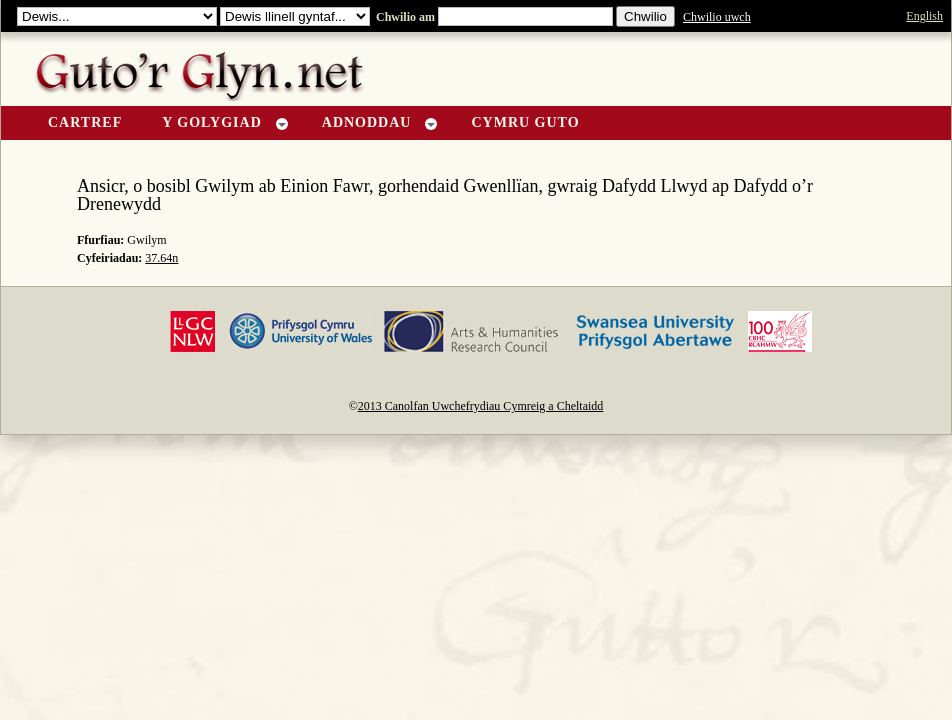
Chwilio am (404, 17)
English (924, 16)
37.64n (161, 258)
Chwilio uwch (717, 17)
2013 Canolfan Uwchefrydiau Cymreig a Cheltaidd (481, 406)
